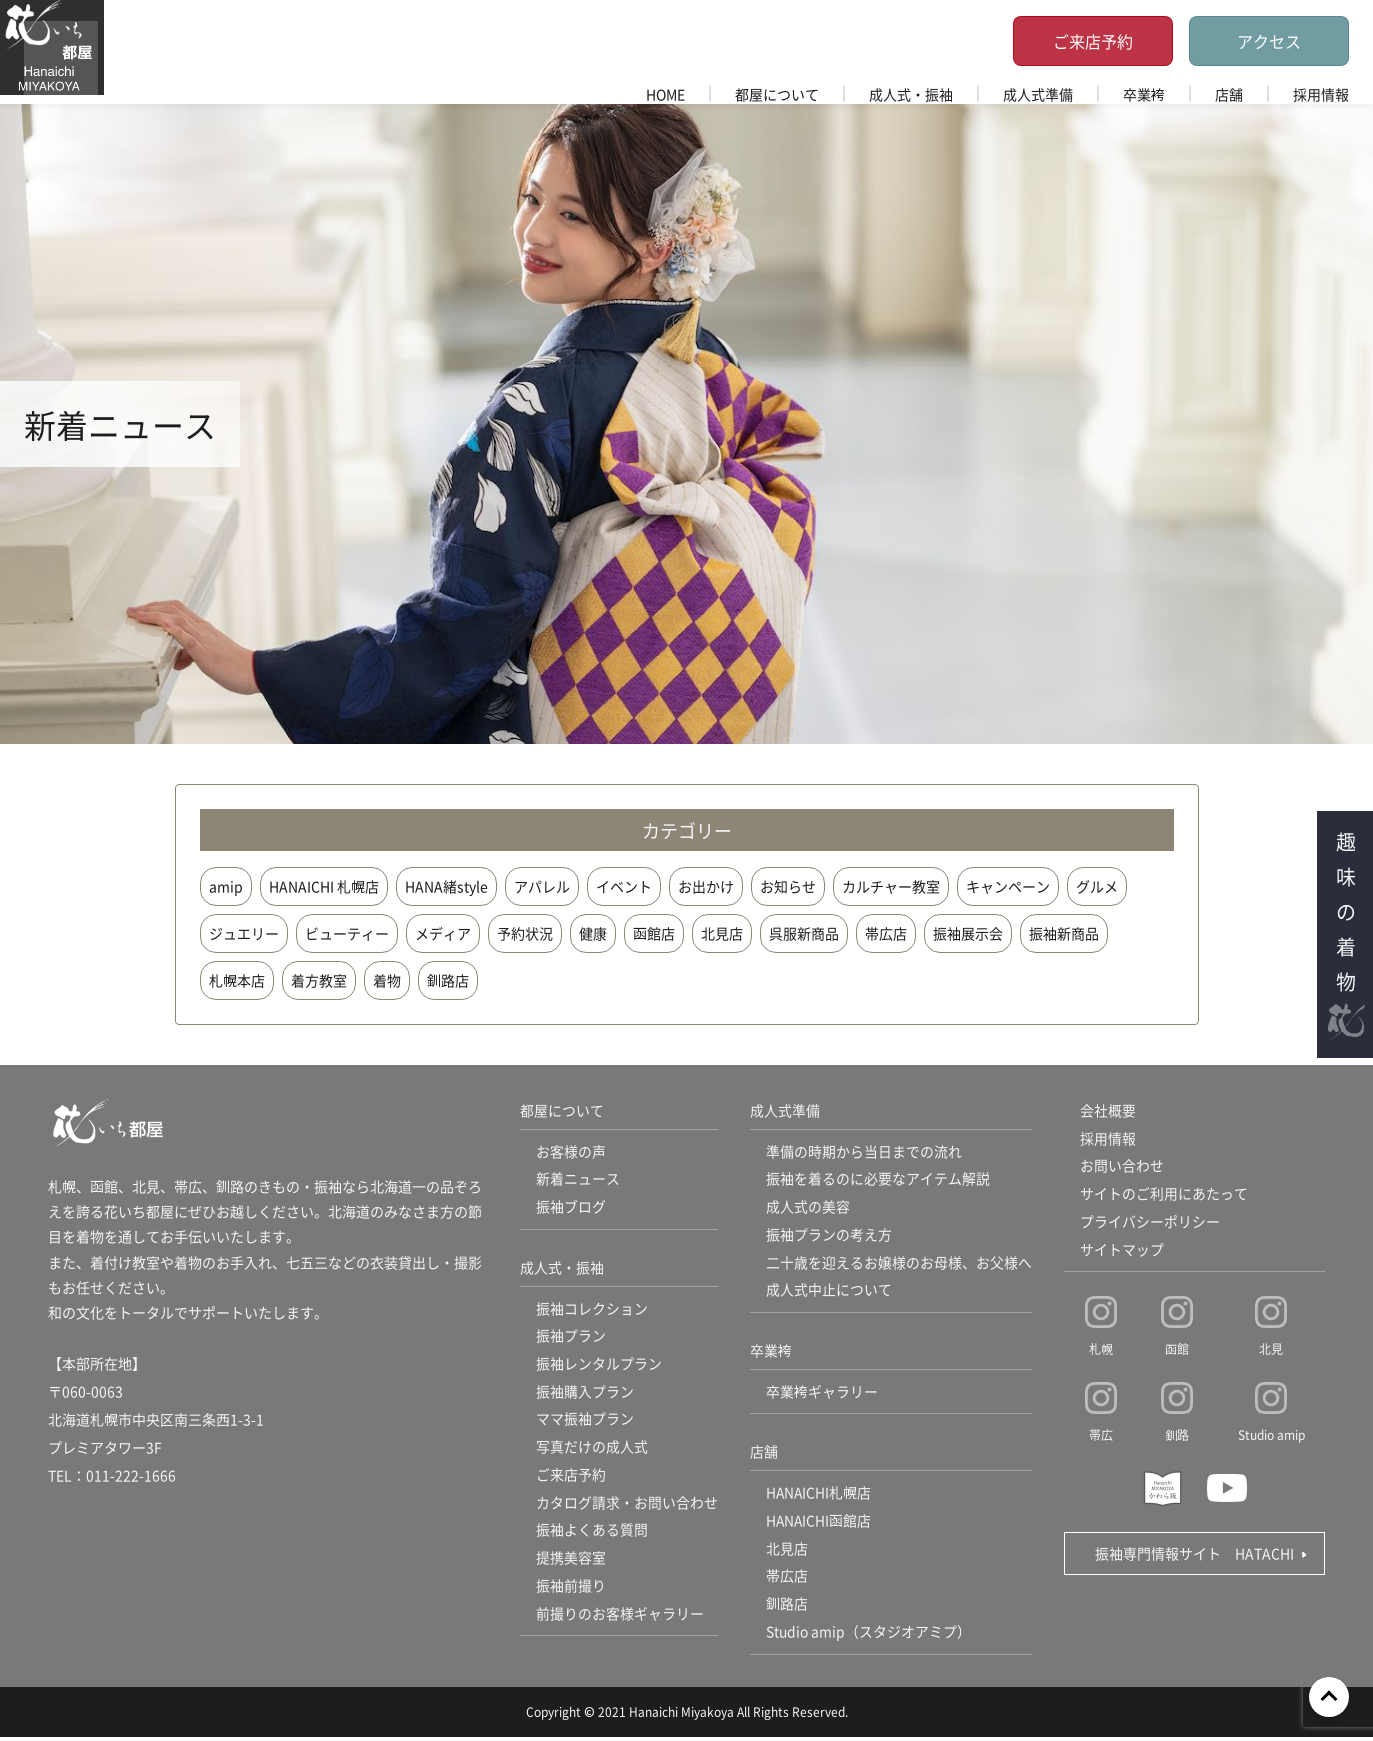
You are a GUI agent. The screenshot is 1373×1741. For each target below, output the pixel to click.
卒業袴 (1144, 94)
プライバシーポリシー (1150, 1223)
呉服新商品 (804, 933)
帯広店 (886, 933)
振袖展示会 (968, 933)
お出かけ (706, 886)
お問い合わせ (1122, 1167)
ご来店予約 (1093, 41)
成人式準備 (1038, 94)
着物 (387, 980)
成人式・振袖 (911, 94)
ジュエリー (244, 933)
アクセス (1269, 41)
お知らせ (788, 886)
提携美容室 (571, 1562)
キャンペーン (1008, 886)
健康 (593, 933)
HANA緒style (446, 886)
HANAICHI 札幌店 (324, 886)
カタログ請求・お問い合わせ (627, 1506)
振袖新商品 (1064, 933)
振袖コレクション (592, 1310)
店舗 (1229, 94)
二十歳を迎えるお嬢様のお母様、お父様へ (899, 1264)
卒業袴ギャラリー (822, 1394)
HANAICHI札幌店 (819, 1496)
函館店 (654, 933)
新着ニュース (578, 1180)
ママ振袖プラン (585, 1422)
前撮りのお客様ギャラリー (620, 1618)
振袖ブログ (571, 1208)
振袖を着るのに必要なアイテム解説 (878, 1180)
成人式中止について (829, 1292)
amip (226, 886)
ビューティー (347, 933)
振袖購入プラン (585, 1394)
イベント (624, 886)
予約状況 (525, 933)
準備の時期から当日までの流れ (864, 1152)
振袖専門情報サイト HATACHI (1194, 1555)
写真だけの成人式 (592, 1450)
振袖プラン (571, 1338)
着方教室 (319, 980)
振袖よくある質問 (592, 1534)
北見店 (722, 933)
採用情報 (1321, 94)
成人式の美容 (808, 1208)
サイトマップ (1122, 1251)
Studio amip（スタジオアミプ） (869, 1636)
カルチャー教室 (891, 886)
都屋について (777, 94)
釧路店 (448, 980)
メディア (443, 933)
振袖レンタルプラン (599, 1366)
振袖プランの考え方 (829, 1236)
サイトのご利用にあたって (1164, 1195)
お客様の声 (571, 1152)
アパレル (542, 886)
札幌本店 (237, 980)
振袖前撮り (571, 1590)
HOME (665, 94)
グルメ (1097, 886)
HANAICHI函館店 (819, 1524)
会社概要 (1108, 1111)
